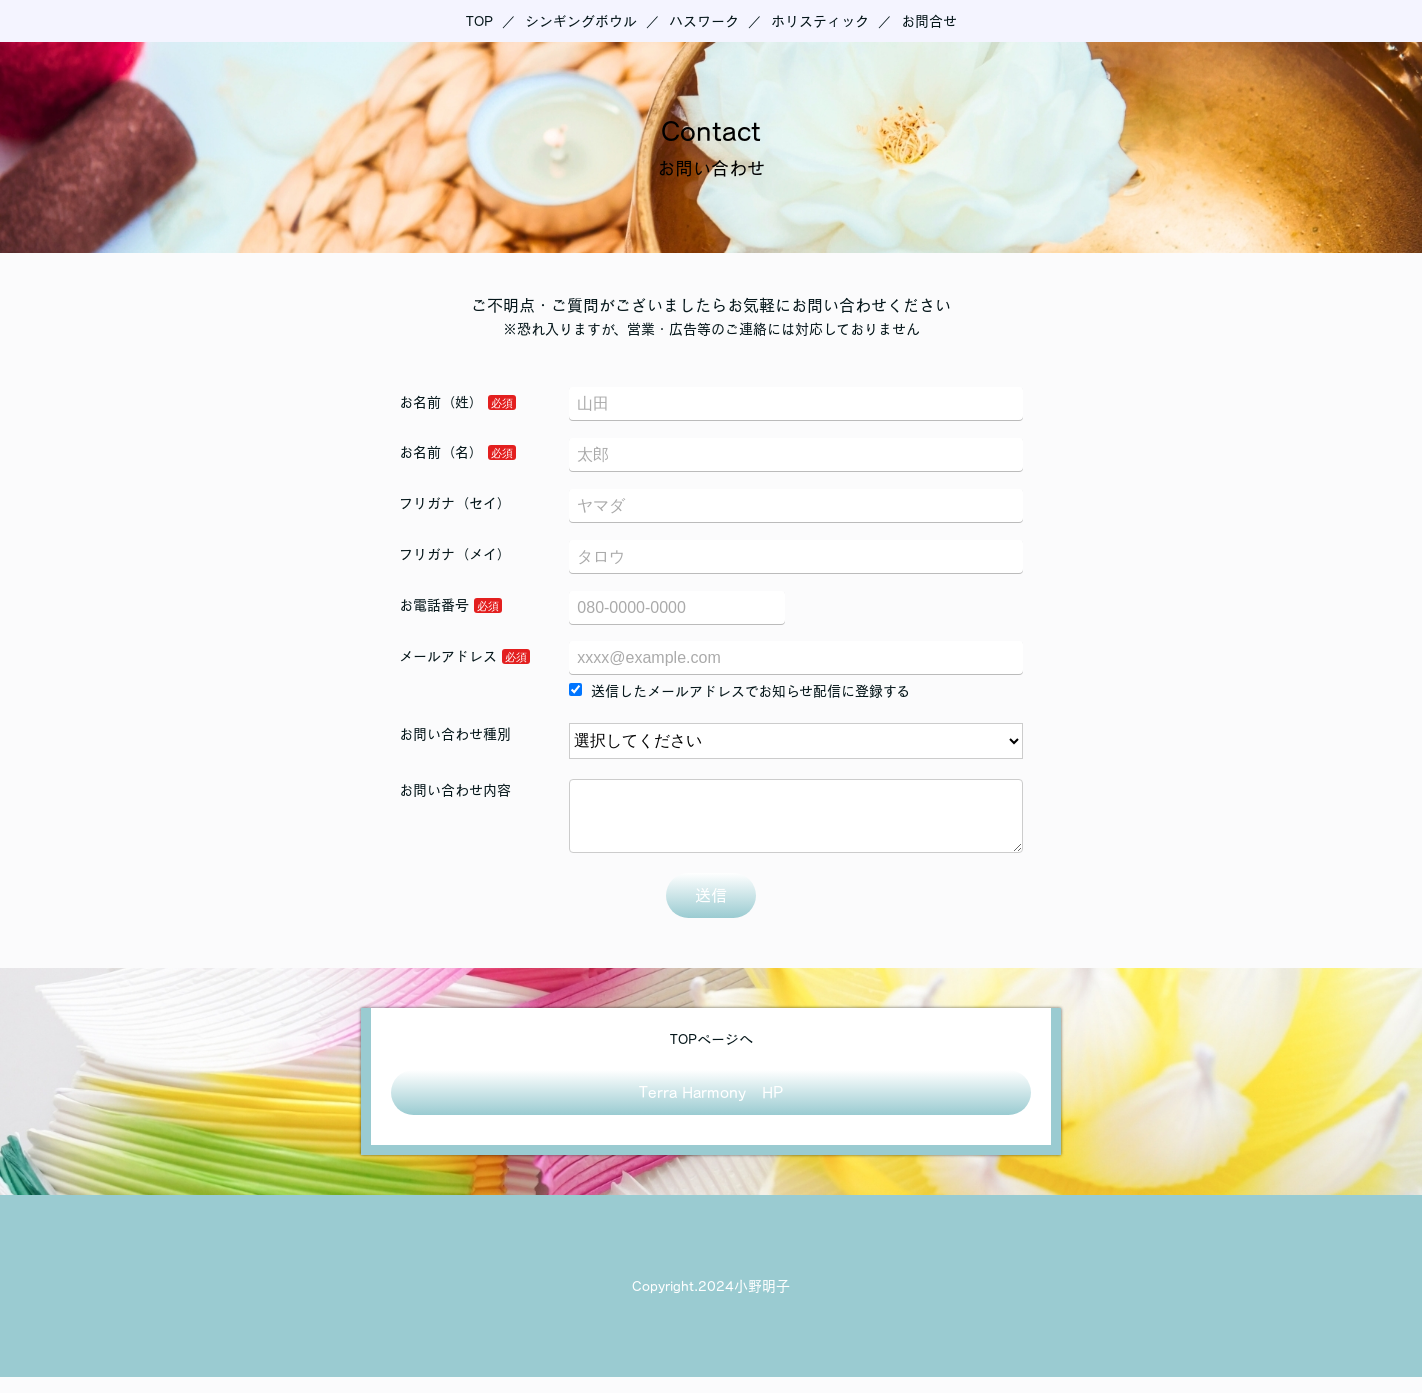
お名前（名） (441, 452)
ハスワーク (704, 21)
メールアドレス (448, 656)
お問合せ (929, 21)
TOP (479, 21)
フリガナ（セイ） (455, 503)
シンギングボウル (581, 21)
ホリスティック (820, 21)
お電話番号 (434, 605)
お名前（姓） (441, 402)
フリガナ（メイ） (455, 554)
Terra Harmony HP (711, 1108)
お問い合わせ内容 (455, 790)
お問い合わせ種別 (455, 734)
